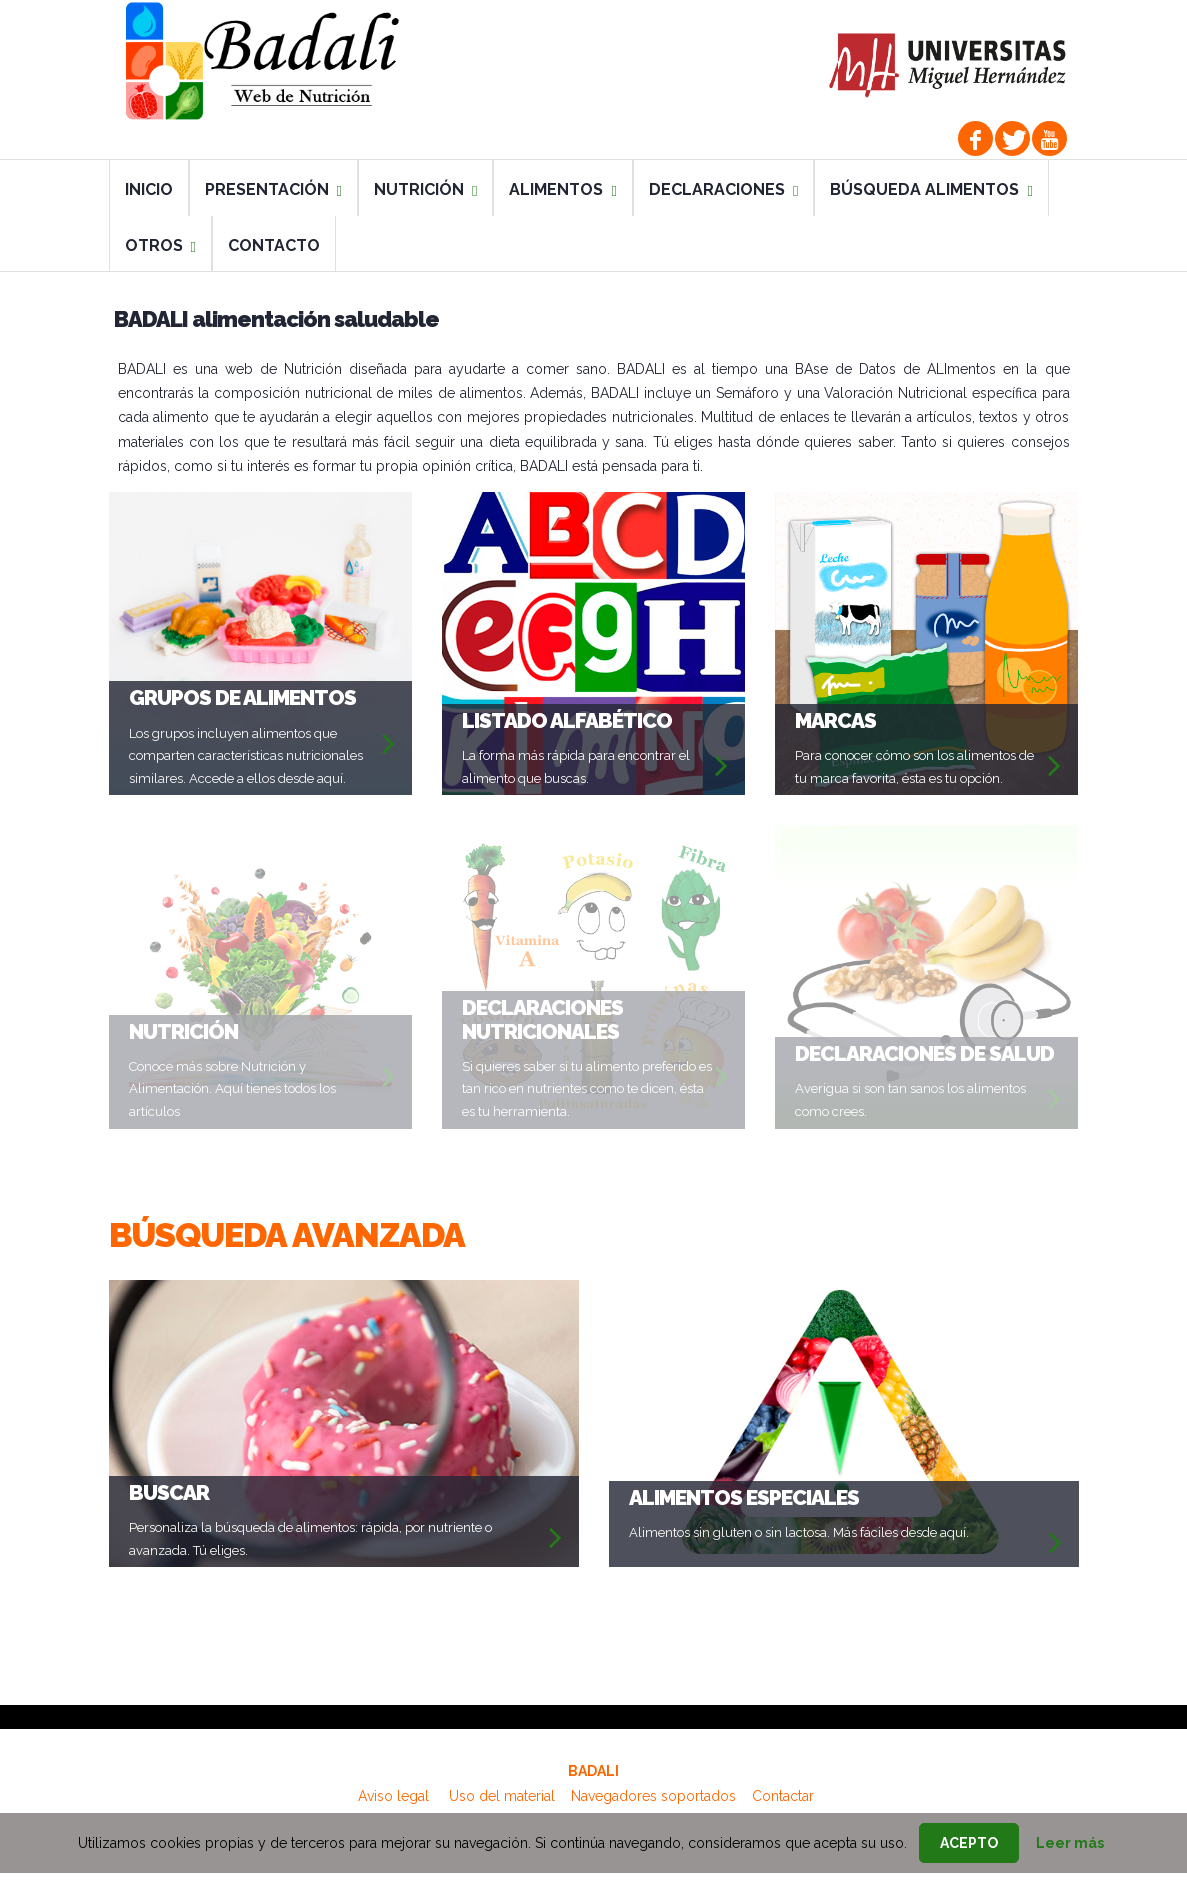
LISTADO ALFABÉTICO (567, 720)
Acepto (969, 1843)
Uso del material (502, 1796)
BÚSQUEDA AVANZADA (287, 1235)
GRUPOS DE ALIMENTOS (242, 697)
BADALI (593, 1771)
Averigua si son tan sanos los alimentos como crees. (910, 1100)
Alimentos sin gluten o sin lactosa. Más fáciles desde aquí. (799, 1532)
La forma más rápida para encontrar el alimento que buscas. (576, 767)
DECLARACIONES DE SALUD (924, 1053)
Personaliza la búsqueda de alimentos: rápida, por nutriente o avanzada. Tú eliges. (310, 1539)
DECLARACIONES (723, 189)
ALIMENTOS (562, 189)
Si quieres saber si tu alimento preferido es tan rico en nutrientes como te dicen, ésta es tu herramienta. (587, 1089)
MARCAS (835, 720)
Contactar (783, 1796)
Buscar (169, 1492)
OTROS (160, 245)
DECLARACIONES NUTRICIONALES (542, 1019)
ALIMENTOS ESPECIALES (744, 1497)
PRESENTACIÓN (273, 189)
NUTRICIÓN (425, 189)
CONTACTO (274, 245)
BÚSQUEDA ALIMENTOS (931, 189)
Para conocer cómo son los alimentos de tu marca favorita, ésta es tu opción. (914, 767)
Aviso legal (393, 1796)
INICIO (149, 189)
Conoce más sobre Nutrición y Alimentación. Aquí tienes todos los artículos (232, 1089)
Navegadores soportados (653, 1796)
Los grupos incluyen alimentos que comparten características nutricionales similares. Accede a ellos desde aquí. (246, 756)
